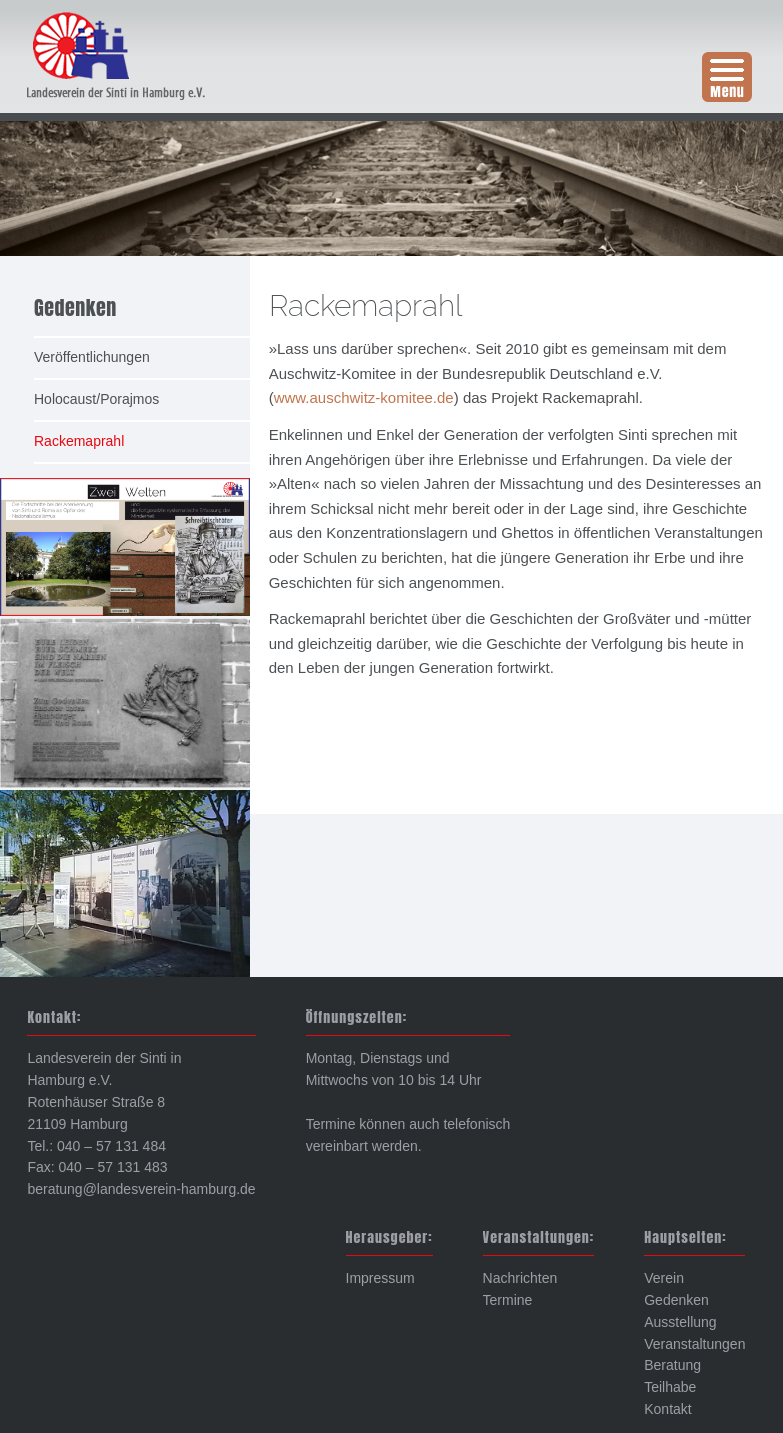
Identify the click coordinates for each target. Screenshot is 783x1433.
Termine (508, 1300)
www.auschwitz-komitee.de (364, 397)
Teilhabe (670, 1387)
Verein (664, 1278)
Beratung (672, 1365)
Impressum (380, 1278)
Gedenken (676, 1300)
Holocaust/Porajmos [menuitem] (96, 399)
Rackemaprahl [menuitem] (79, 441)
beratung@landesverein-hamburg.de (141, 1189)
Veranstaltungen (694, 1344)
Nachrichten (520, 1278)
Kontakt (667, 1409)
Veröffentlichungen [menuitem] (92, 357)
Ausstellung (680, 1322)
